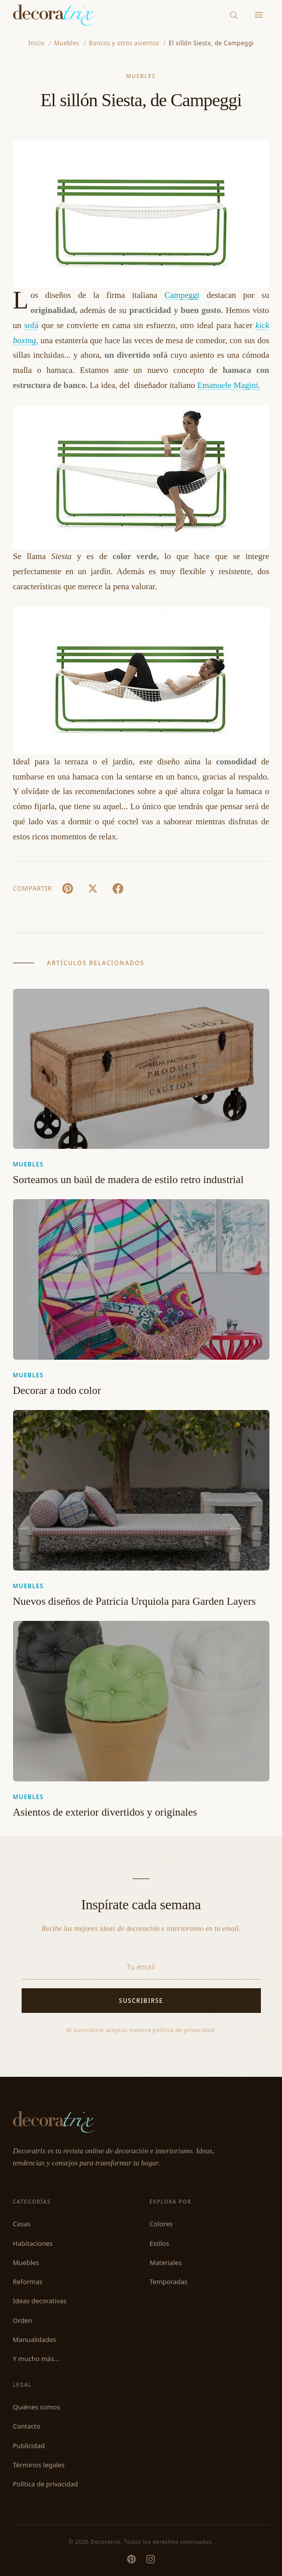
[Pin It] (67, 888)
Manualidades (34, 2339)
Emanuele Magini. (228, 385)
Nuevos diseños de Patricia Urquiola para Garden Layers (134, 1601)
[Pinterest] (131, 2559)
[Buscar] (233, 15)
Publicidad (29, 2445)
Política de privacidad (45, 2483)
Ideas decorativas (40, 2300)
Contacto (27, 2426)
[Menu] (258, 15)
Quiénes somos (36, 2406)
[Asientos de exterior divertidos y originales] (141, 1701)
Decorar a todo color (57, 1390)
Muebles (141, 76)
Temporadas (169, 2281)
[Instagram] (150, 2559)
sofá (31, 325)
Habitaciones (33, 2243)
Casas (22, 2223)
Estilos (159, 2243)
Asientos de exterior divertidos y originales (105, 1812)
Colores (161, 2223)
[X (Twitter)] (93, 888)
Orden (23, 2320)
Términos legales (39, 2464)
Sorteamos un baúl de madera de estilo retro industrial (128, 1180)
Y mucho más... (36, 2358)
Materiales (166, 2262)
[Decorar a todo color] (141, 1279)
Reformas (28, 2281)
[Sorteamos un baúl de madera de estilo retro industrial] (141, 1069)
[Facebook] (118, 888)
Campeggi (182, 295)
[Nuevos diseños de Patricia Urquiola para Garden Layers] (141, 1490)
